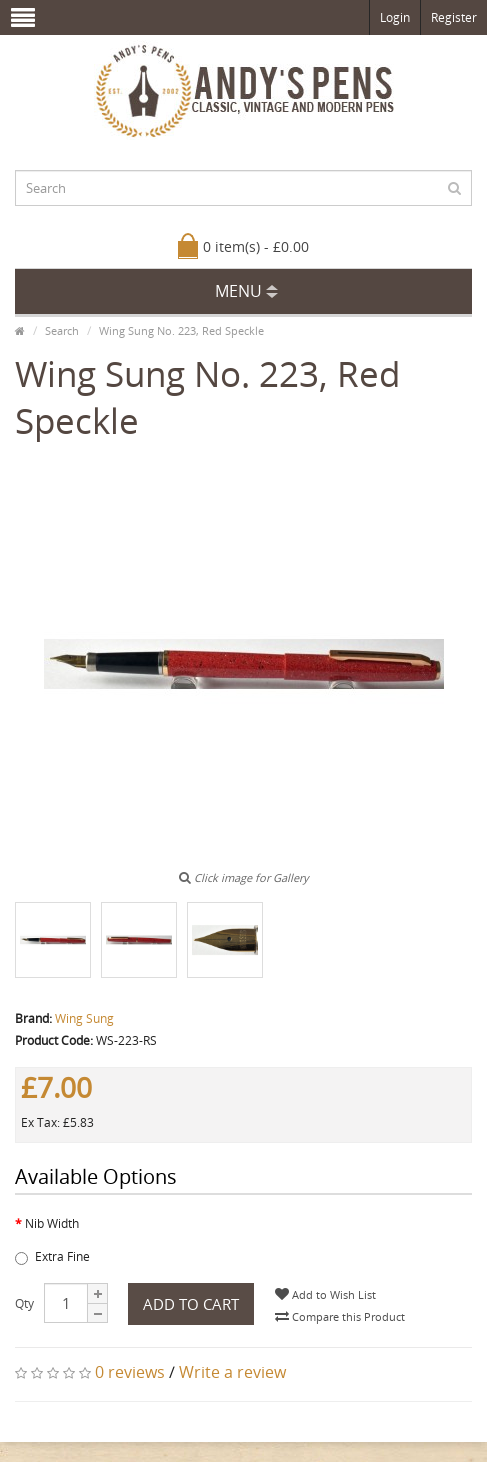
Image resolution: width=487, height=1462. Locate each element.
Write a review (232, 1372)
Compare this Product (340, 1316)
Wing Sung (84, 1018)
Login (395, 17)
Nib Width (52, 1223)
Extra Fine (52, 1256)
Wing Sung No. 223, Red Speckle (181, 330)
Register (454, 17)
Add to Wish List (325, 1294)
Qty (24, 1303)
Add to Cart (191, 1304)
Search (62, 330)
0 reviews (130, 1372)
